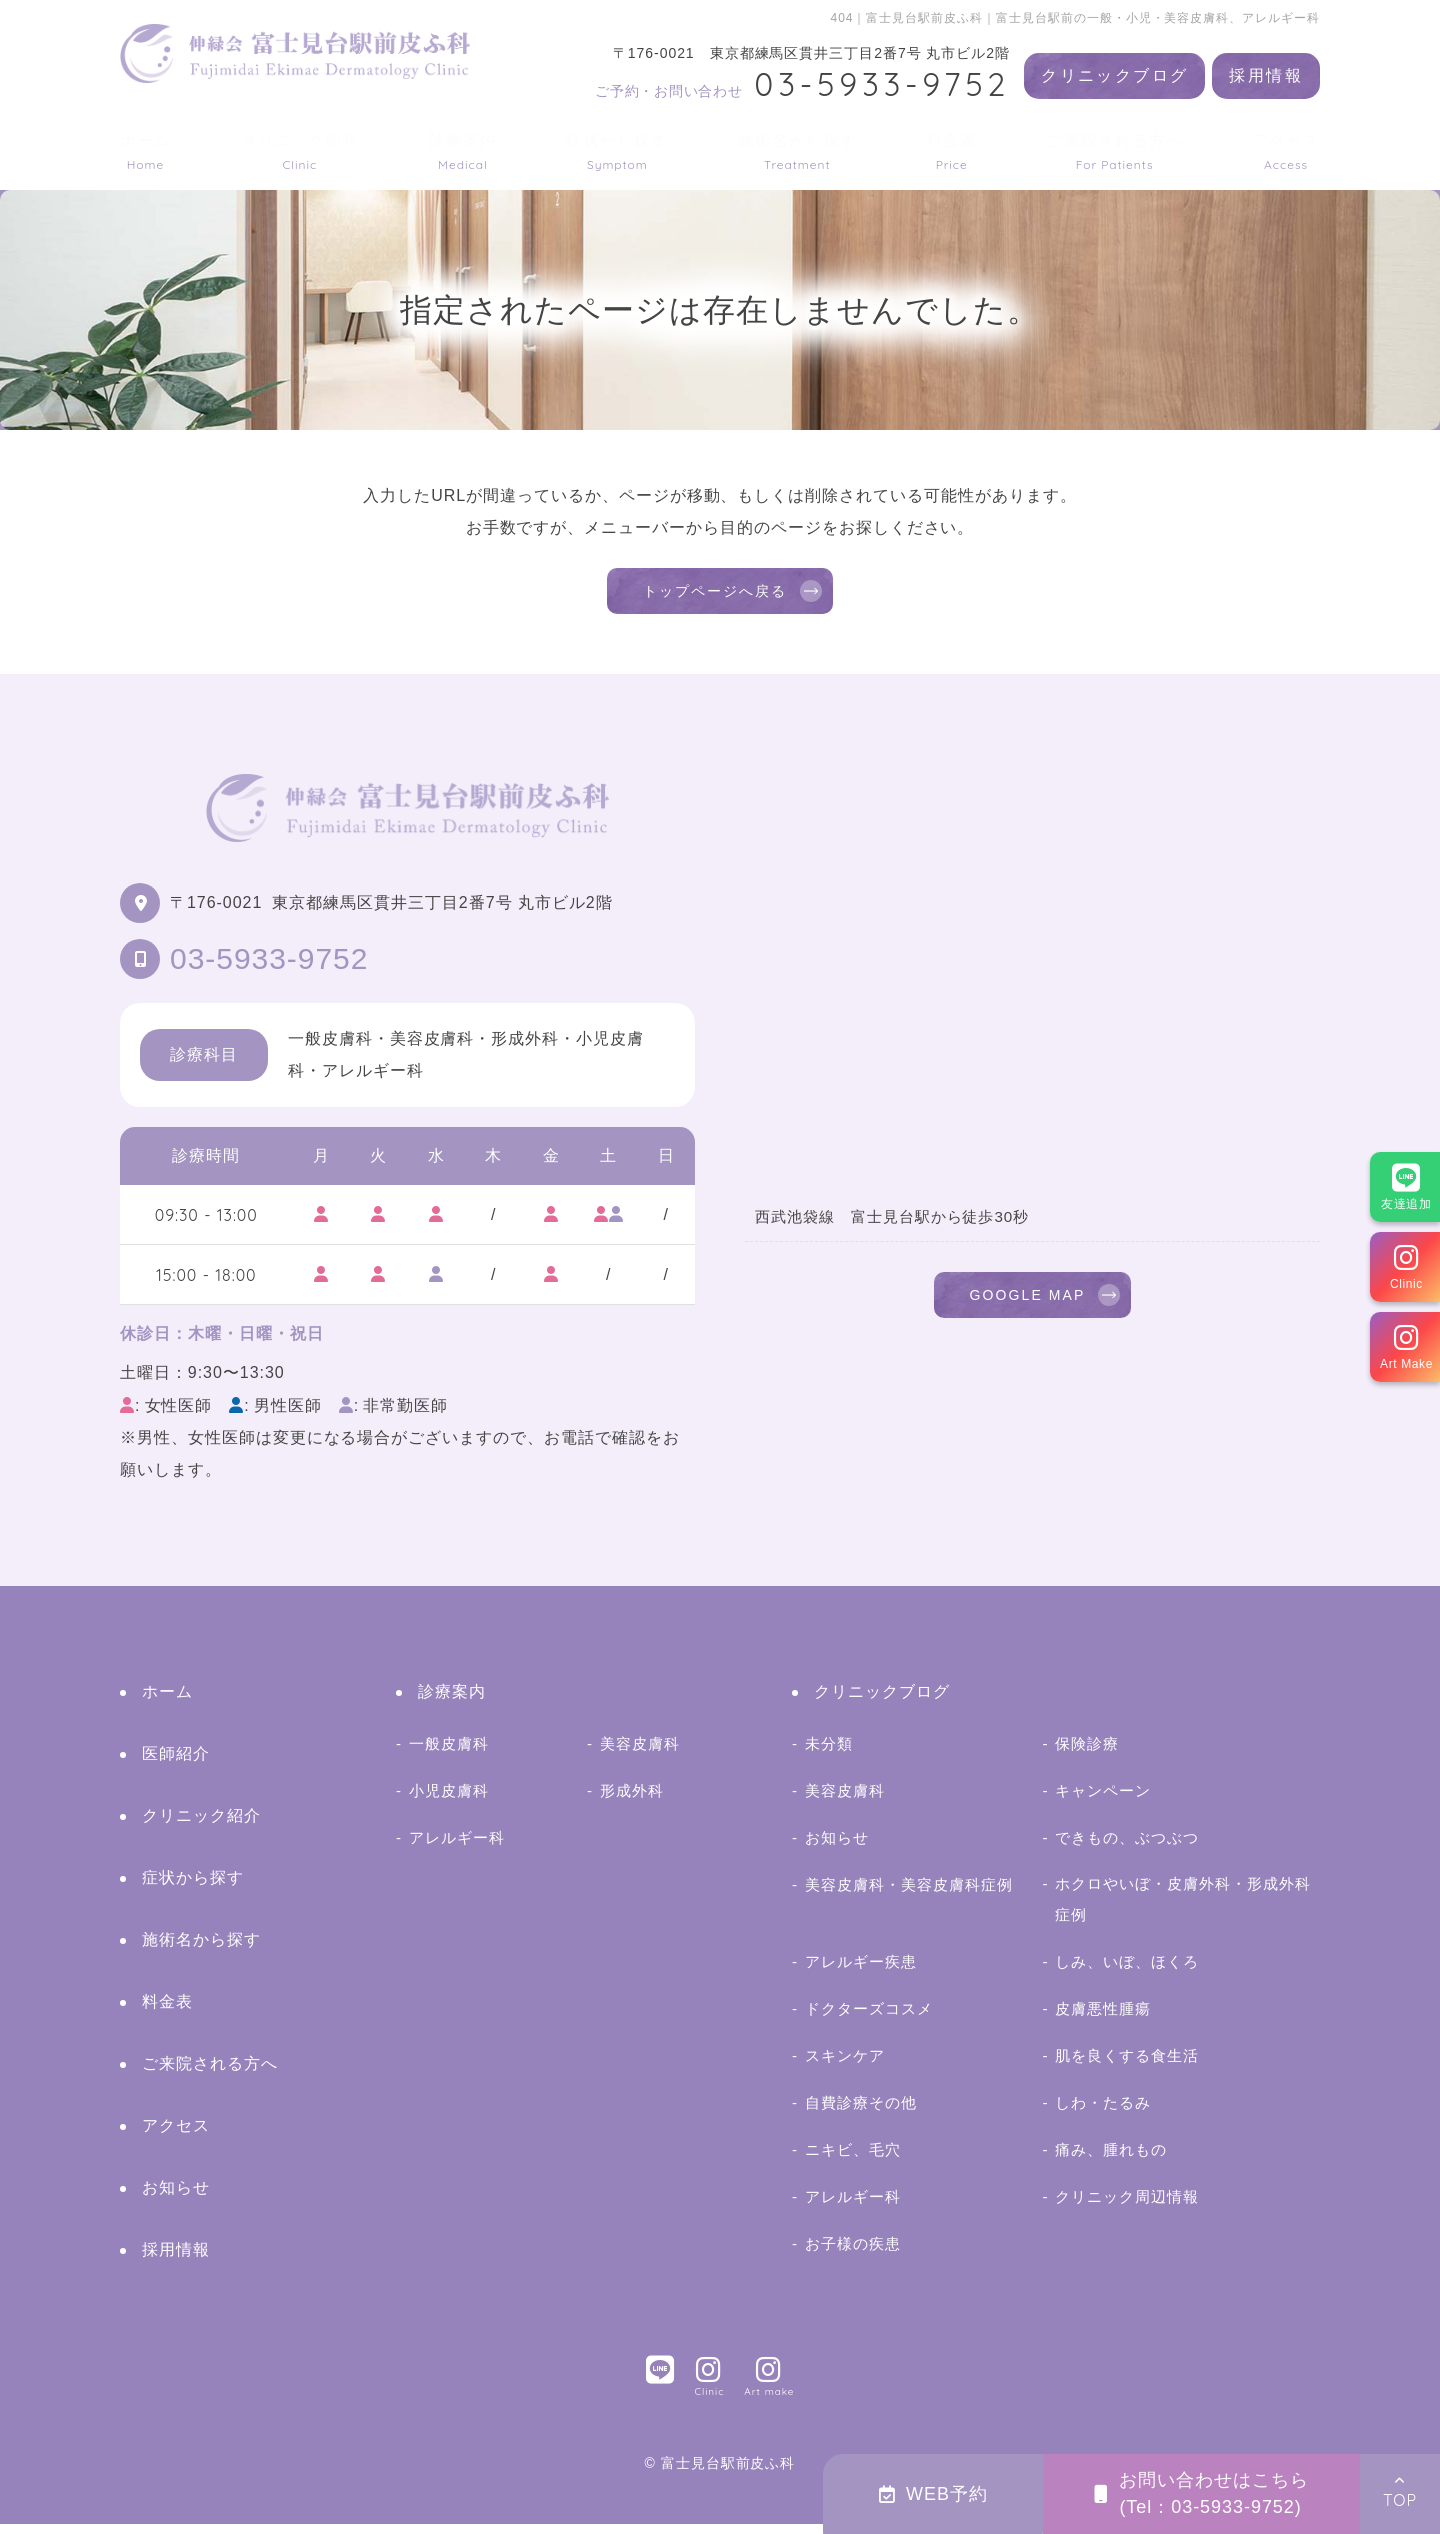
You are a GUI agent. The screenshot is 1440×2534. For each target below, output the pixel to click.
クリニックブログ (1114, 75)
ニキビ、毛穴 (853, 2159)
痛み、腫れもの (1111, 2159)
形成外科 (632, 1800)
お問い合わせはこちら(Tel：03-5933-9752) (1201, 2493)
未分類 (829, 1753)
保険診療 (1087, 1753)
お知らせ (176, 2197)
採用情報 (1266, 75)
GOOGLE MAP (1027, 1308)
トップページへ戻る (715, 595)
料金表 (951, 151)
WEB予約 (933, 2494)
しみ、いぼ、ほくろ (1127, 1971)
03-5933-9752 (269, 968)
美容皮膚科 (640, 1753)
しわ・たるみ (1103, 2112)
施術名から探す (797, 151)
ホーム (145, 151)
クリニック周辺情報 (1127, 2206)
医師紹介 (176, 1763)
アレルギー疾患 (861, 1971)
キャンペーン (1103, 1800)
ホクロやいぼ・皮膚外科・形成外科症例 (1182, 1908)
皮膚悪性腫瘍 (1103, 2018)
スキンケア (845, 2065)
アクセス (1286, 151)
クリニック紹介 (300, 151)
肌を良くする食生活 (1127, 2065)
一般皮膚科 (449, 1753)
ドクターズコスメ (869, 2018)
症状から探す (617, 151)
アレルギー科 (457, 1847)
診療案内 (463, 151)
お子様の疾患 (853, 2253)
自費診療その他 (861, 2112)
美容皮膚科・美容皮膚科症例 (908, 1894)
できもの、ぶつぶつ (1127, 1847)
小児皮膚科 (449, 1800)
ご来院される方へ (1115, 151)
